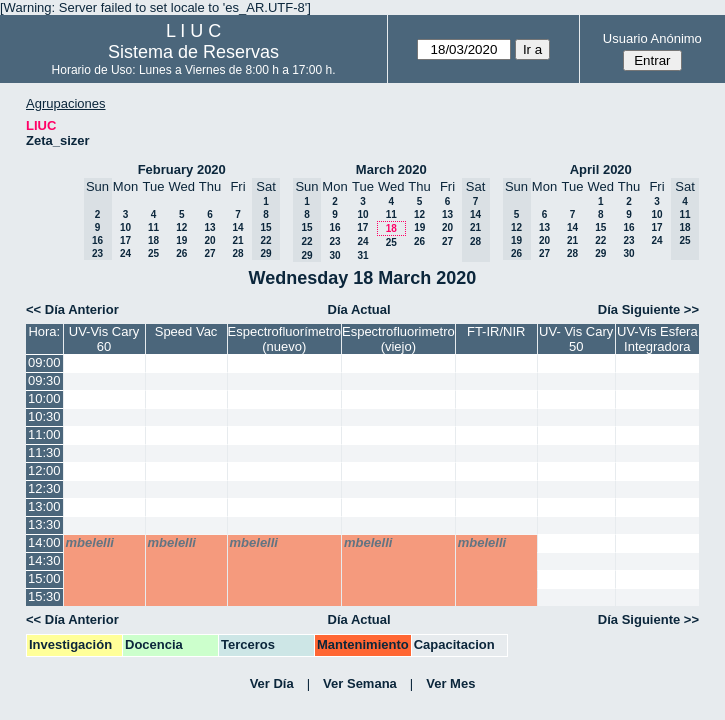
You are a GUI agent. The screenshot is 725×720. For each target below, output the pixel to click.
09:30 (44, 380)
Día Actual (359, 309)
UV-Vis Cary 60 (104, 339)
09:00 (44, 362)
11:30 (44, 452)
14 (237, 227)
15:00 (44, 578)
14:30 (44, 560)
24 (125, 253)
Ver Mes (450, 683)
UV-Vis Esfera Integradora (657, 339)
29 (600, 253)
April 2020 (601, 169)
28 (237, 253)
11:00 (44, 434)
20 (209, 240)
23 (334, 241)
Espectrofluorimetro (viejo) (398, 339)
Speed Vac (186, 331)
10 (125, 227)
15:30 (44, 596)
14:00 (44, 542)
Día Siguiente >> (648, 309)
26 (181, 253)
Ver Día (272, 683)
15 (600, 227)
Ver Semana (360, 683)
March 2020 (391, 169)
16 (334, 227)
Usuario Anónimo (652, 38)
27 (209, 253)
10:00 (44, 398)
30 (334, 255)
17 (125, 240)
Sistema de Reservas (193, 52)
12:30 (44, 488)
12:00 (44, 470)
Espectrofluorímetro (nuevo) (284, 339)
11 (153, 227)
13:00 (44, 506)
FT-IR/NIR (496, 331)
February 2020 (182, 169)
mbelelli (90, 542)
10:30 (44, 416)
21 (237, 240)
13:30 (44, 524)
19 (181, 240)
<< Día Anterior (72, 309)
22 (600, 240)
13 (209, 227)
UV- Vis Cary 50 (576, 339)
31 (362, 255)
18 (153, 240)
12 (181, 227)
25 (153, 253)
